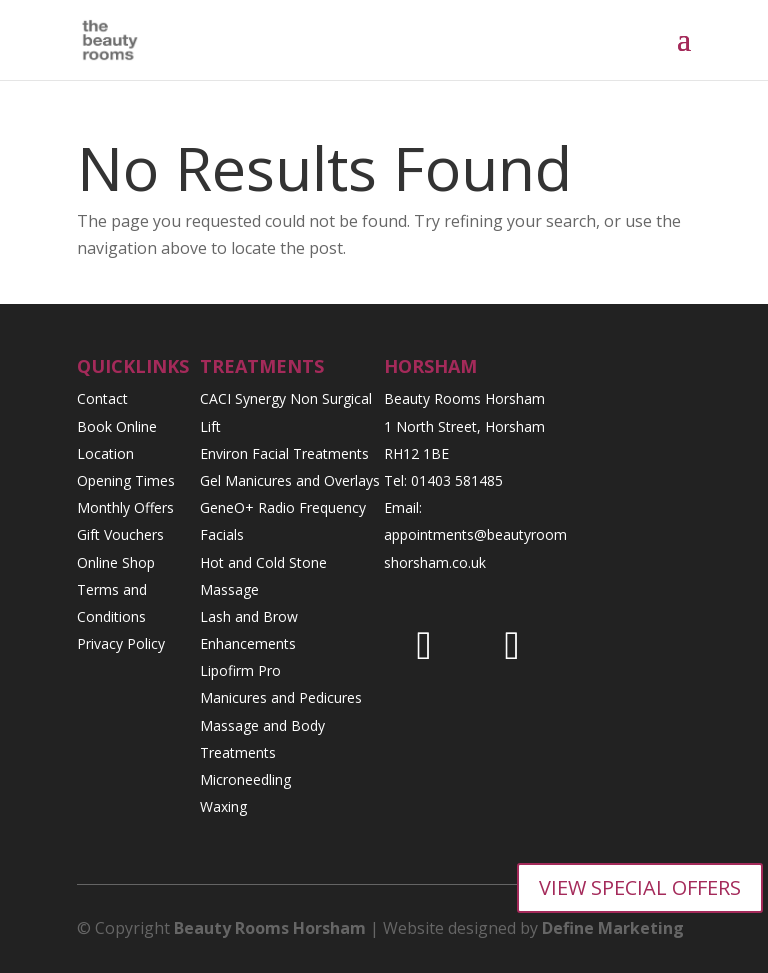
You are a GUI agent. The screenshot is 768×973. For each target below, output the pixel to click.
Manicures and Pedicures (281, 697)
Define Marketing (613, 928)
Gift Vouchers (120, 534)
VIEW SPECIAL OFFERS (640, 887)
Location (105, 453)
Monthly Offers (125, 507)
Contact (102, 398)
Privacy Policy (121, 643)
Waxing (223, 806)
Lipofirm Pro (240, 670)
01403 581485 (457, 480)
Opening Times (126, 480)
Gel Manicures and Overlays (290, 480)
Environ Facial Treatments (284, 453)
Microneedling (245, 779)
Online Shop (116, 562)
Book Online (117, 426)
